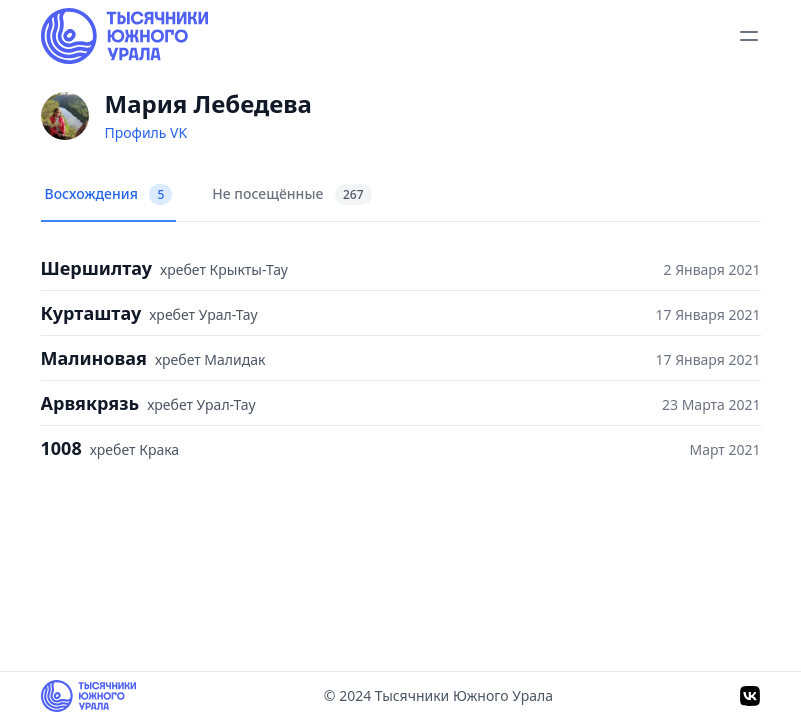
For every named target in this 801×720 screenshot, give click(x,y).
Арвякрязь (90, 403)
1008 (61, 448)
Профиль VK (146, 132)
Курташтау (91, 313)
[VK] (750, 696)
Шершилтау (97, 268)
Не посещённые (291, 194)
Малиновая (94, 358)
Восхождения (109, 194)
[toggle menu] (749, 36)
